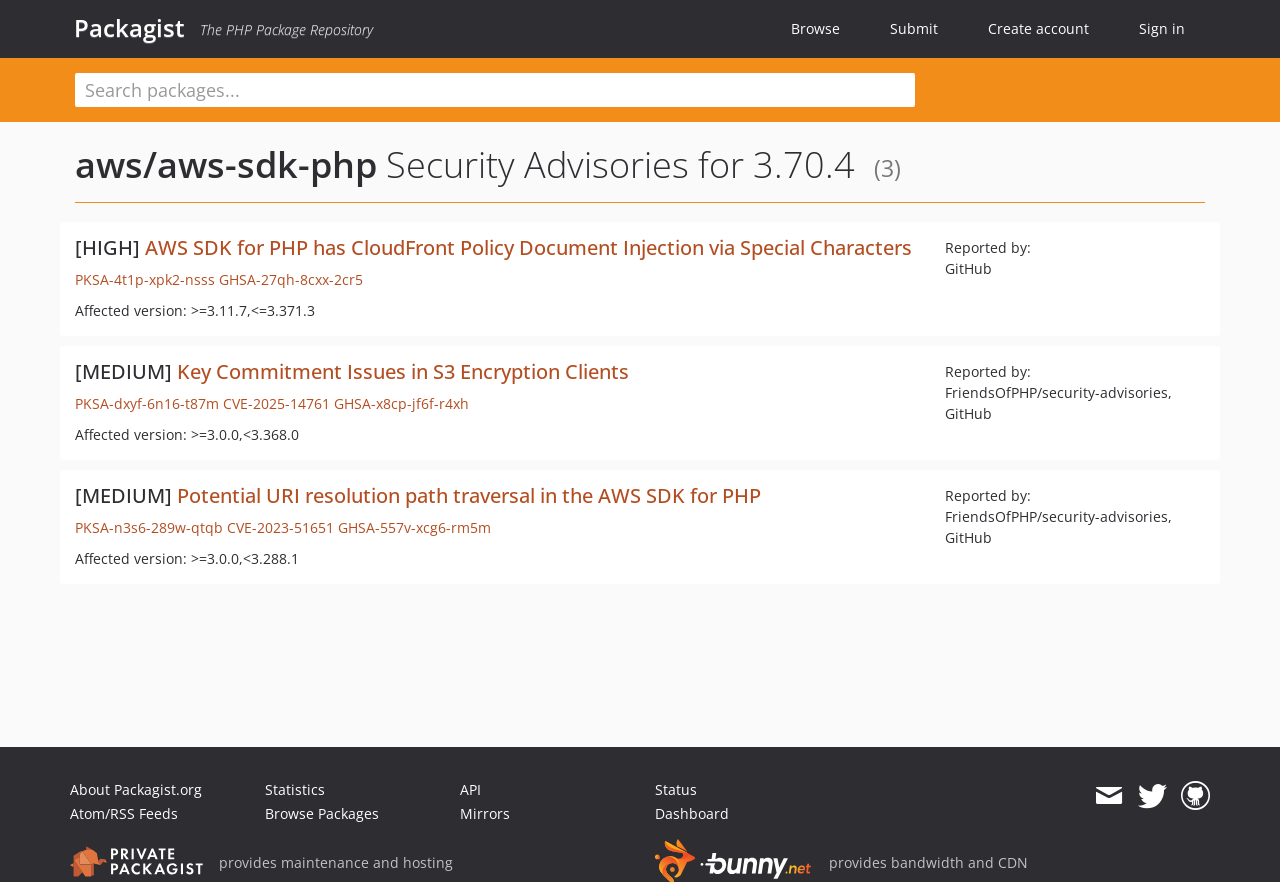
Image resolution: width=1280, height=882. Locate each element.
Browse (815, 28)
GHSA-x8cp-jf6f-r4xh (401, 403)
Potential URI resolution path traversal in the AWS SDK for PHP (469, 495)
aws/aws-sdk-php (226, 164)
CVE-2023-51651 (280, 527)
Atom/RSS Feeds (124, 813)
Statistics (295, 789)
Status (676, 789)
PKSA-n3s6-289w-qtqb (149, 527)
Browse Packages (322, 813)
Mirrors (485, 813)
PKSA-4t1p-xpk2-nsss (145, 279)
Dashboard (692, 813)
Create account (1038, 28)
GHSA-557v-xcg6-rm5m (414, 527)
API (470, 789)
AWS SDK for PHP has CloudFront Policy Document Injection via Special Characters (528, 247)
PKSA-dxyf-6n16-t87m (147, 403)
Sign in (1162, 28)
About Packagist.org (136, 789)
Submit (914, 28)
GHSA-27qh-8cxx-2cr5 (291, 279)
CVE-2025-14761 (276, 403)
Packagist (129, 28)
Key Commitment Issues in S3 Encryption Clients (403, 371)
